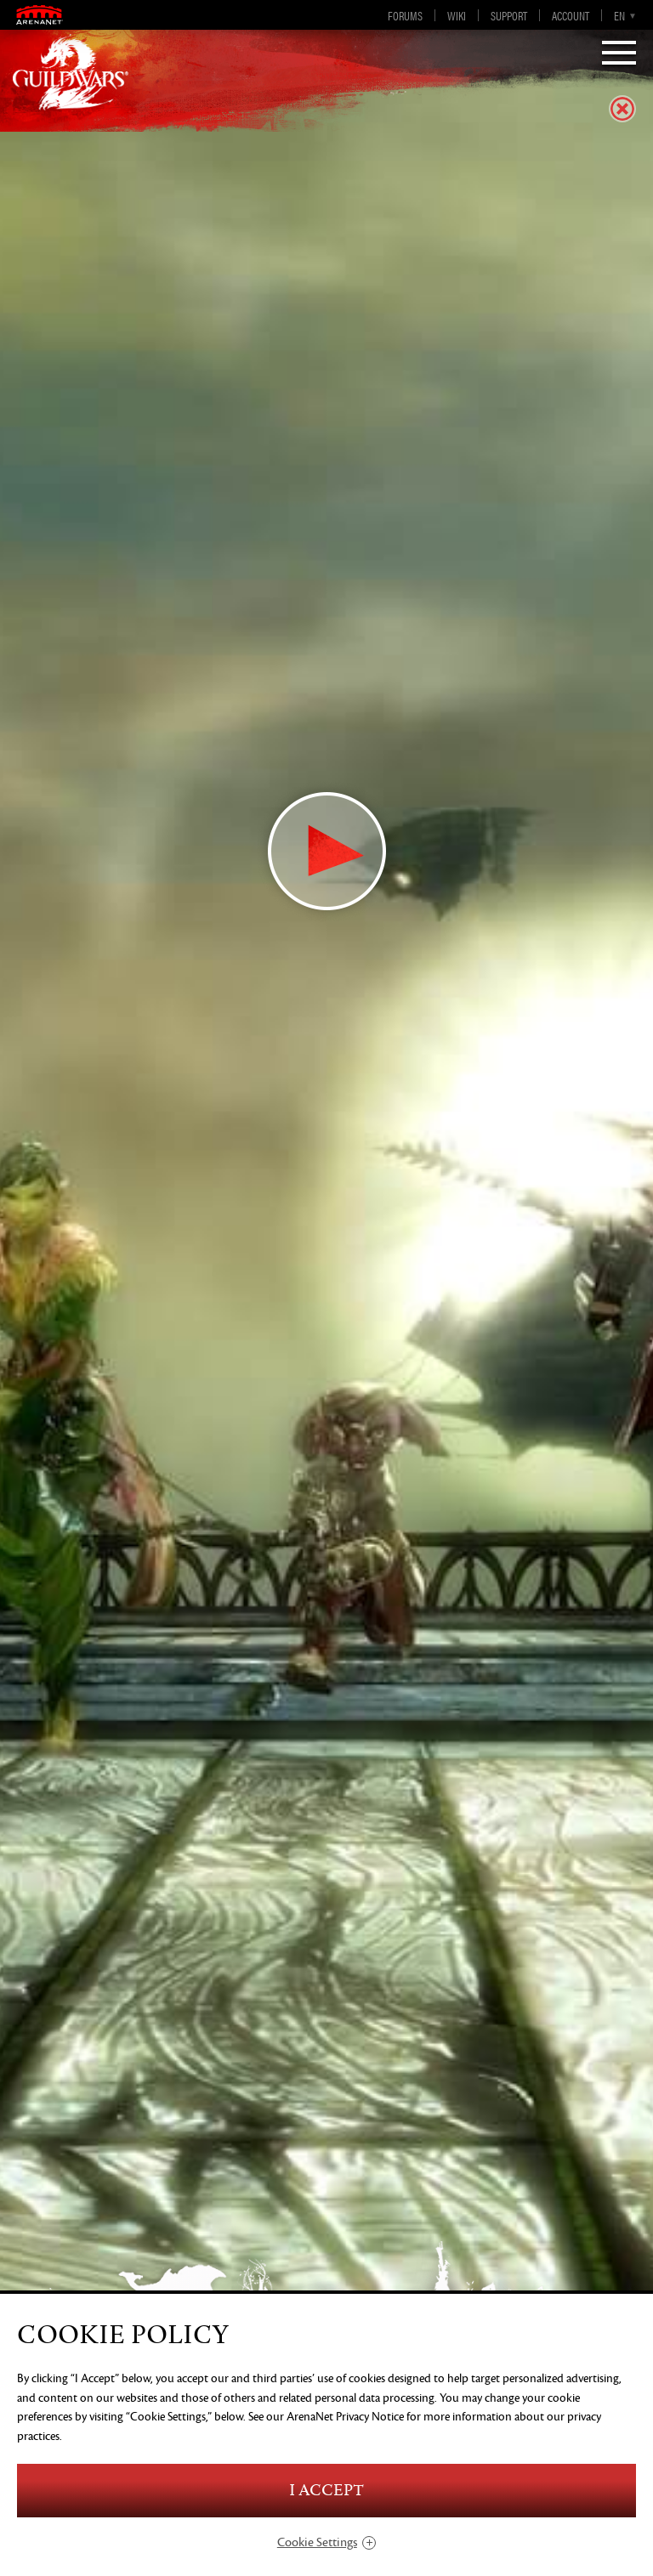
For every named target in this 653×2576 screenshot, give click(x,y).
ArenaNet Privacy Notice (345, 2416)
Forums (405, 15)
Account (570, 15)
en (619, 15)
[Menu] (619, 54)
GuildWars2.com (70, 72)
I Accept (326, 2490)
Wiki (456, 15)
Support (509, 15)
